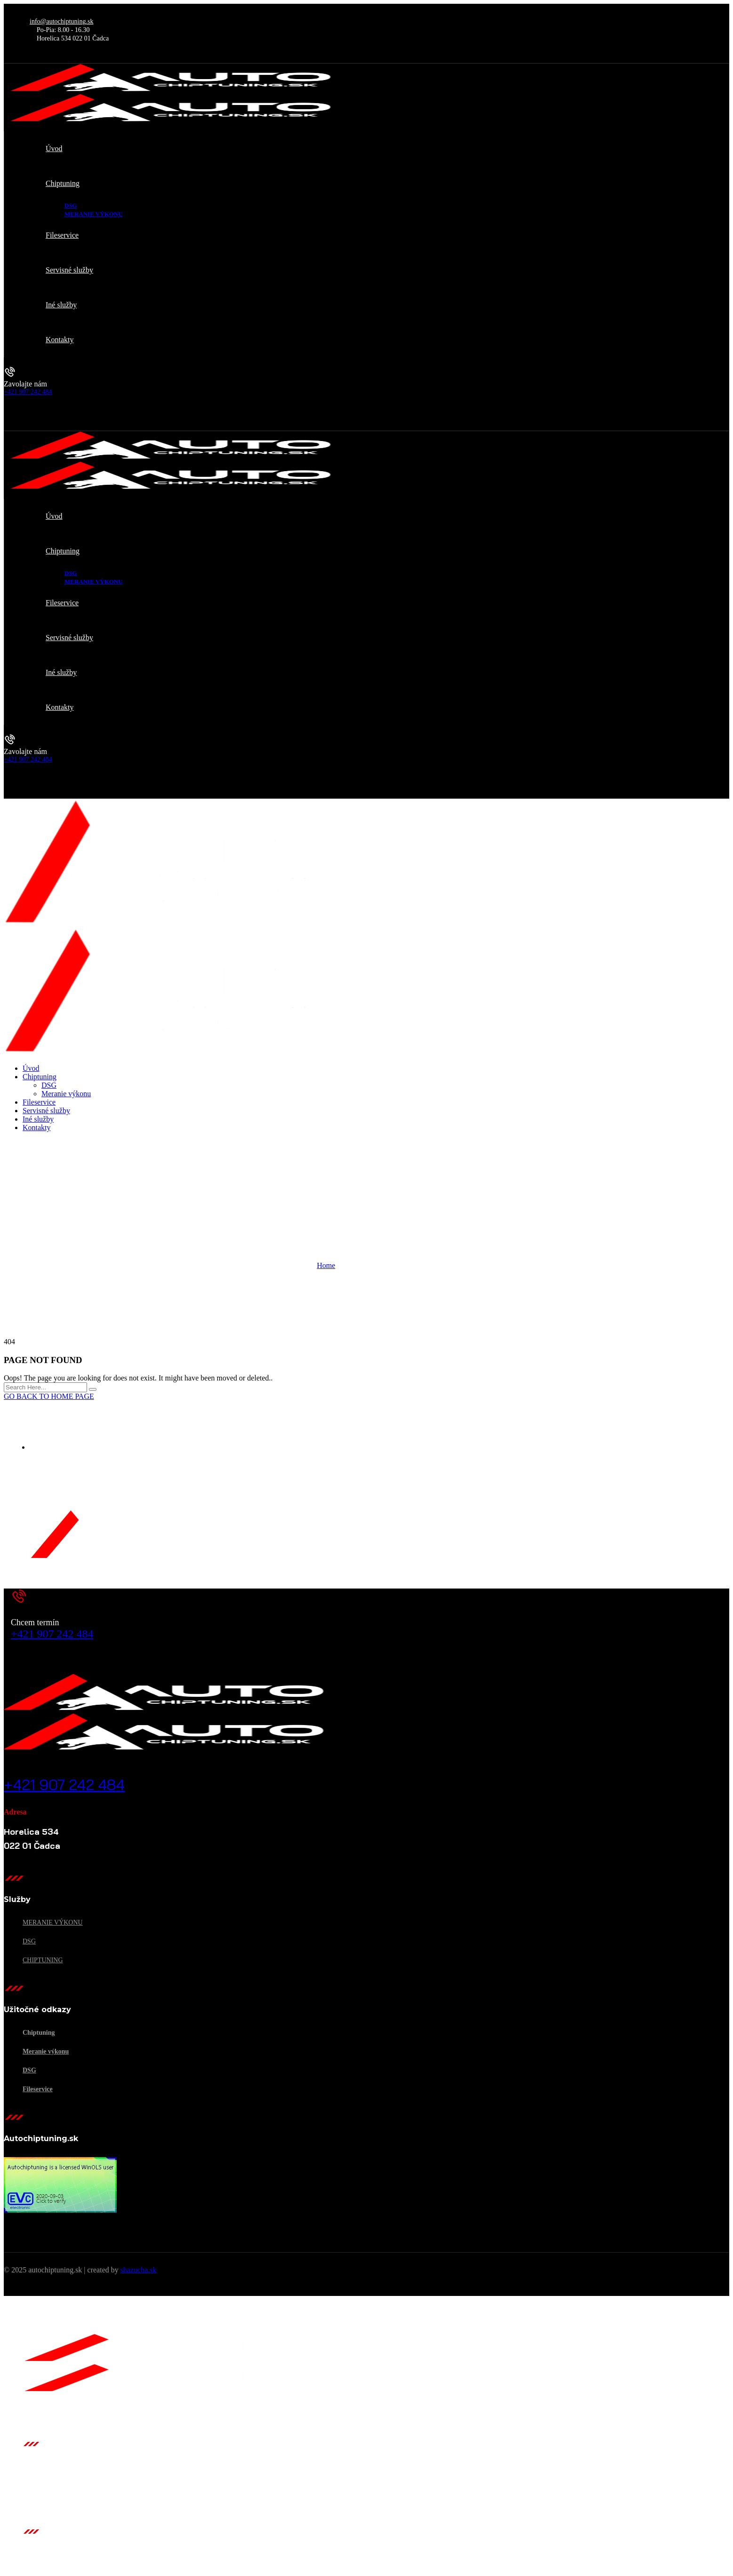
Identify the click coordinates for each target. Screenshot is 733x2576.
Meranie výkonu (53, 1922)
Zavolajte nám (25, 384)
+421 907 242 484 (28, 391)
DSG (29, 1941)
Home (326, 1265)
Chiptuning (43, 1960)
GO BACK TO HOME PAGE (49, 1396)
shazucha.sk (138, 2270)
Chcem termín (35, 1622)
